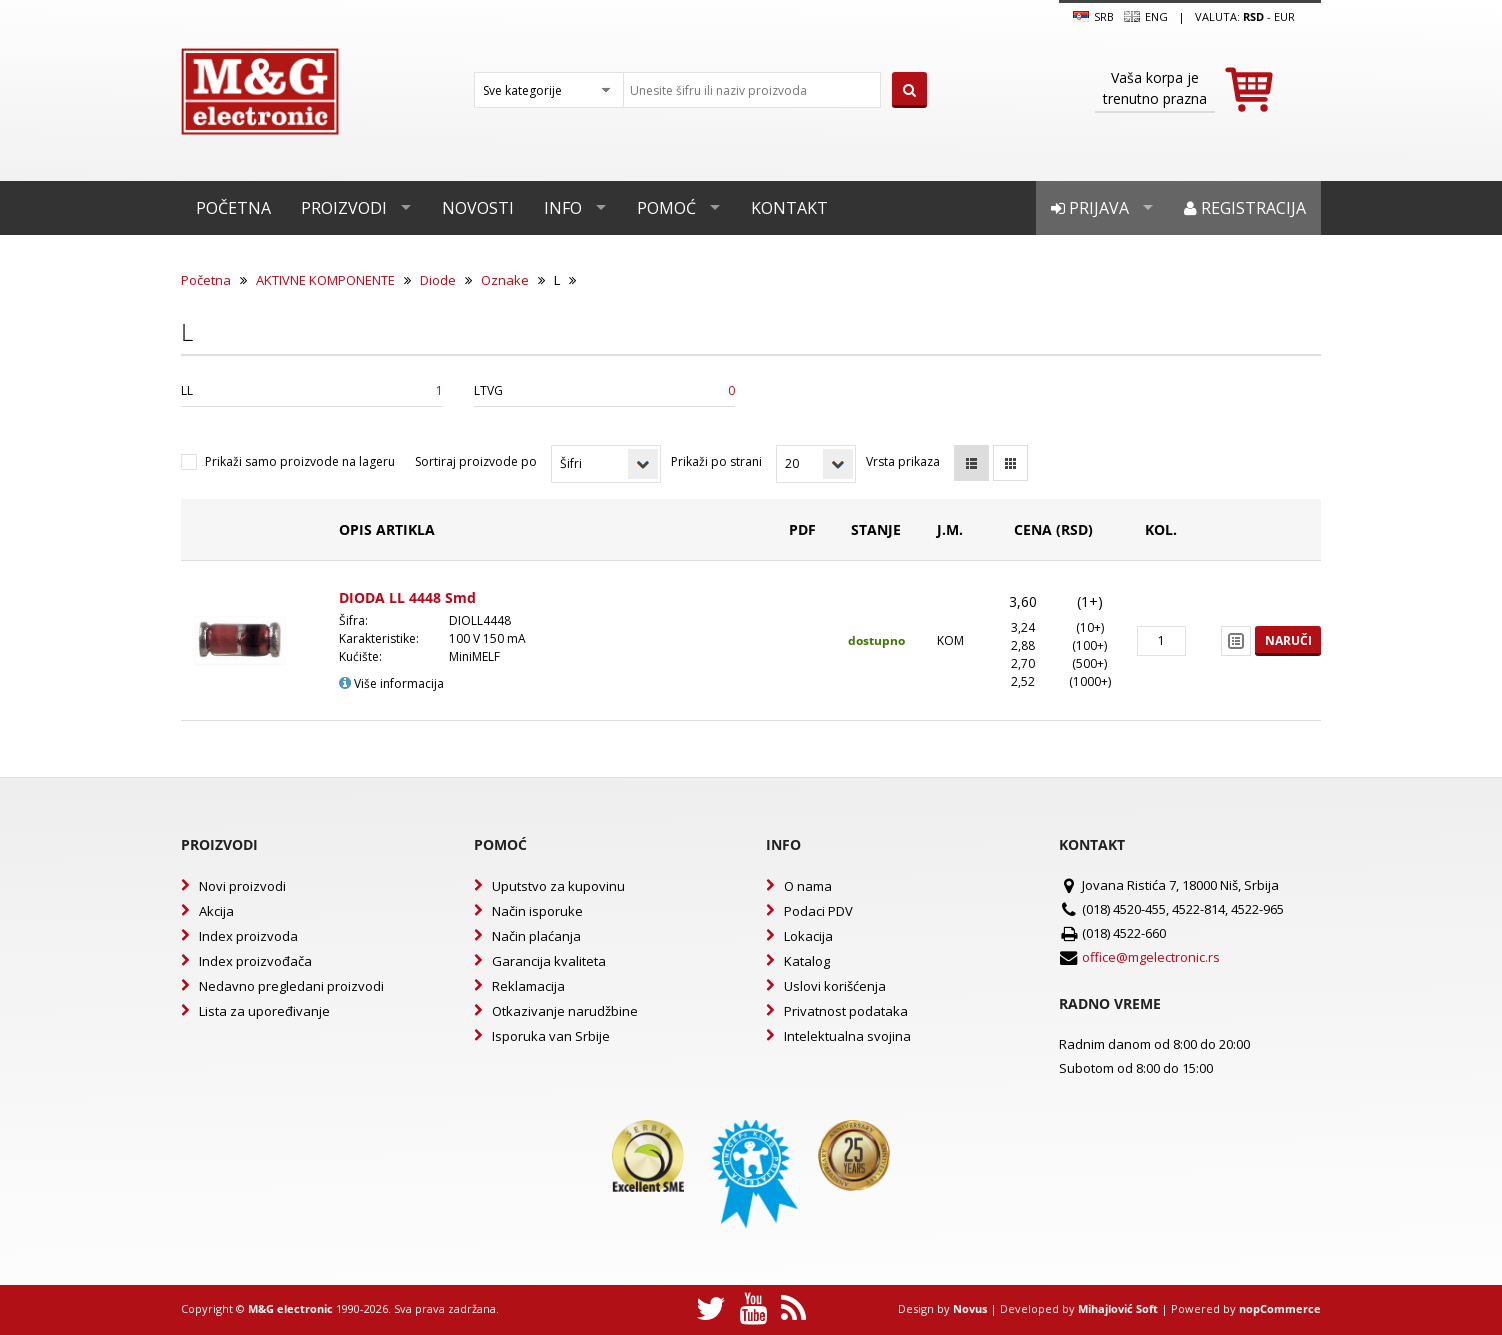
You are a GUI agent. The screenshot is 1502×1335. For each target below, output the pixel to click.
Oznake (505, 280)
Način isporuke (537, 911)
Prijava (1090, 208)
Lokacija (808, 936)
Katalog (807, 961)
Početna (233, 208)
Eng (1146, 17)
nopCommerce (1280, 1308)
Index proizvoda (248, 936)
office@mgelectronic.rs (1151, 957)
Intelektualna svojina (847, 1036)
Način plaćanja (536, 936)
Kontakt (789, 208)
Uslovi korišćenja (835, 986)
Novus (970, 1308)
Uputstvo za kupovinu (558, 886)
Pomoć (666, 208)
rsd (1253, 16)
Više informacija (391, 683)
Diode (438, 280)
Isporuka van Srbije (551, 1036)
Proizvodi (344, 208)
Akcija (216, 911)
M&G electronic (290, 1308)
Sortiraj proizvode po (476, 461)
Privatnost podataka (846, 1011)
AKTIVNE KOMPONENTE (325, 280)
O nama (808, 886)
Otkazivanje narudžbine (565, 1011)
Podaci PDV (818, 911)
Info (563, 208)
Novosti (478, 208)
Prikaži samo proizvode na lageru (300, 461)
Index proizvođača (255, 961)
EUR (1284, 16)
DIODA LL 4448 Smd (407, 597)
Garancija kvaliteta (549, 961)
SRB (1093, 17)
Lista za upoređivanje (264, 1011)
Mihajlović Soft (1118, 1308)
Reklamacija (528, 986)
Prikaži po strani (716, 461)
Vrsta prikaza (903, 461)
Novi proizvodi (242, 886)
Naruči (1288, 640)
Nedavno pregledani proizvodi (291, 986)
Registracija (1245, 208)
